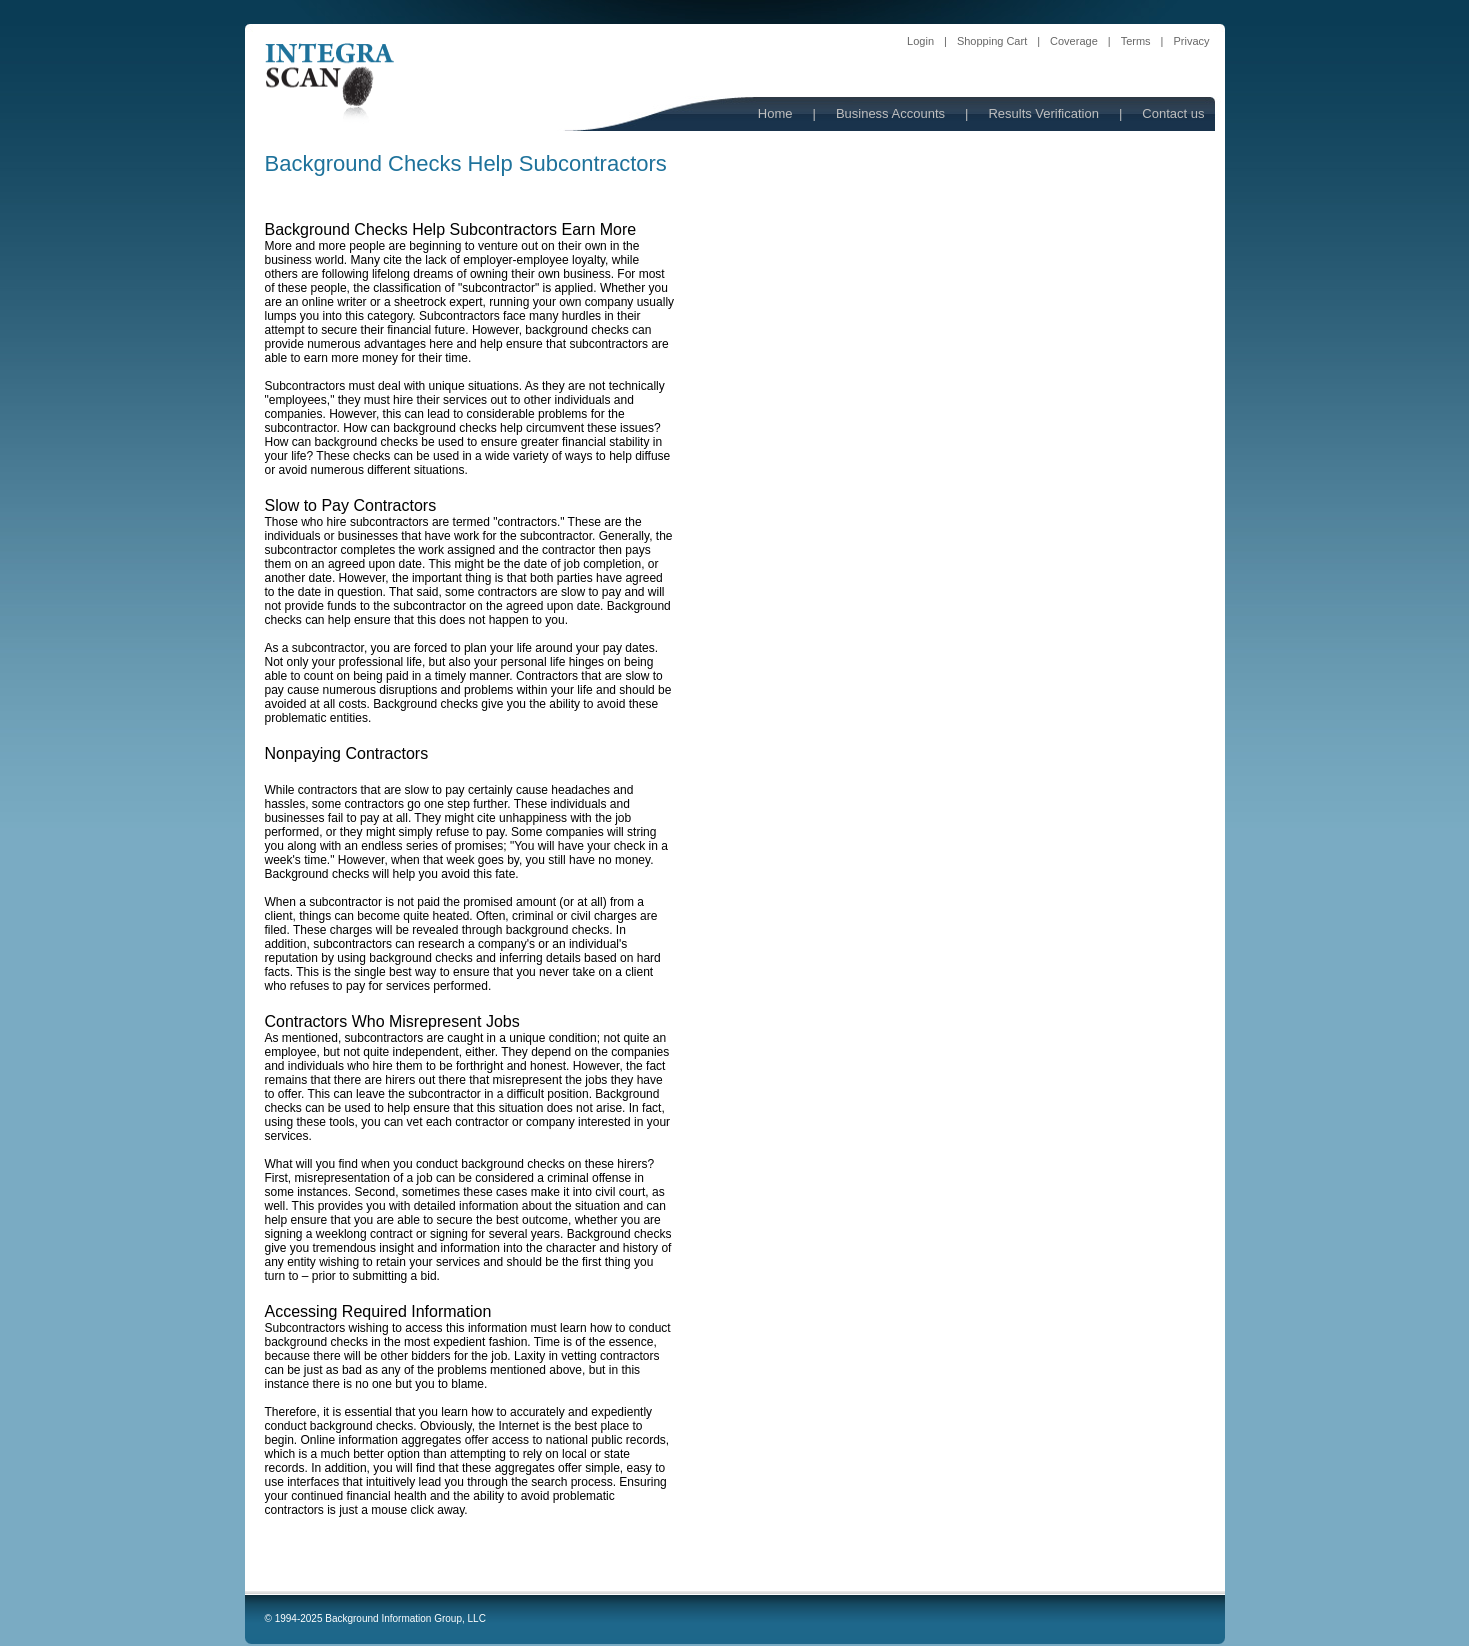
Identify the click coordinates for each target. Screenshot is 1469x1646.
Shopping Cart (992, 41)
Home (775, 113)
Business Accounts (890, 113)
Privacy (1191, 41)
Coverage (1074, 41)
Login (920, 41)
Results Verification (1043, 113)
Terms (1136, 41)
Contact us (1173, 113)
